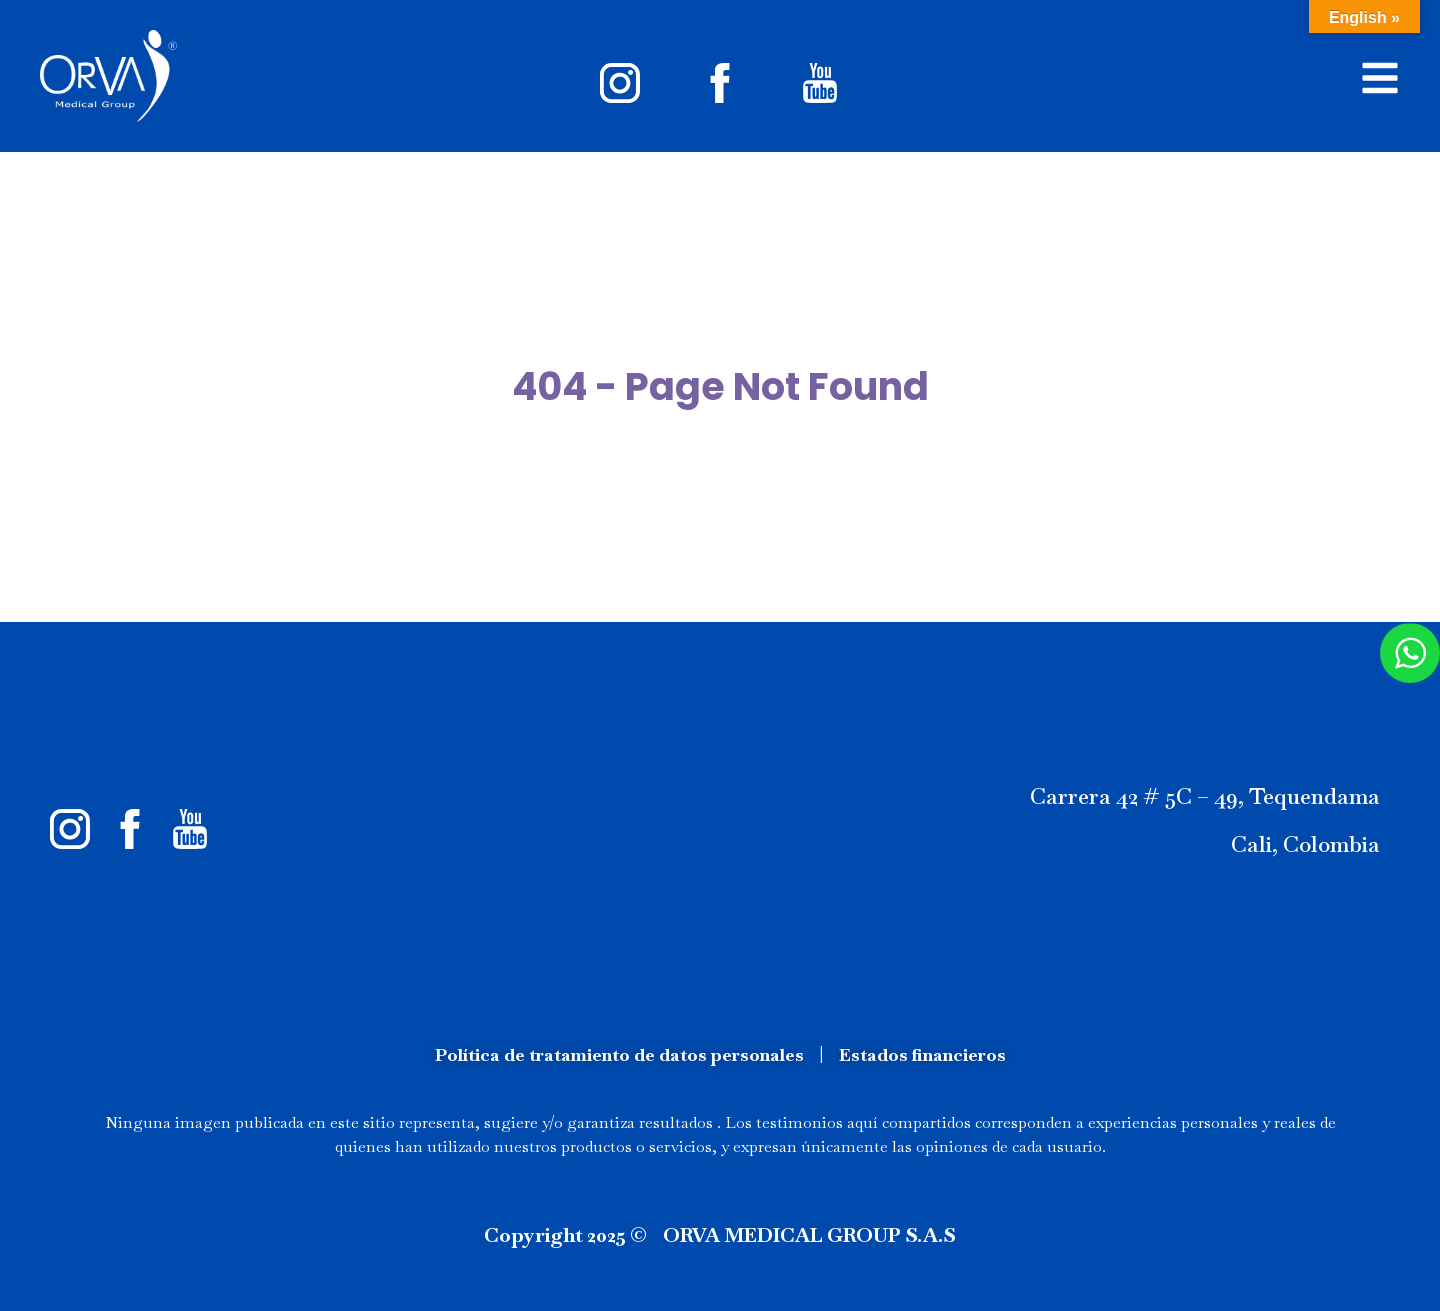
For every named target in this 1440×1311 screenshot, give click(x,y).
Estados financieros (922, 1054)
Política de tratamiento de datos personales (619, 1054)
